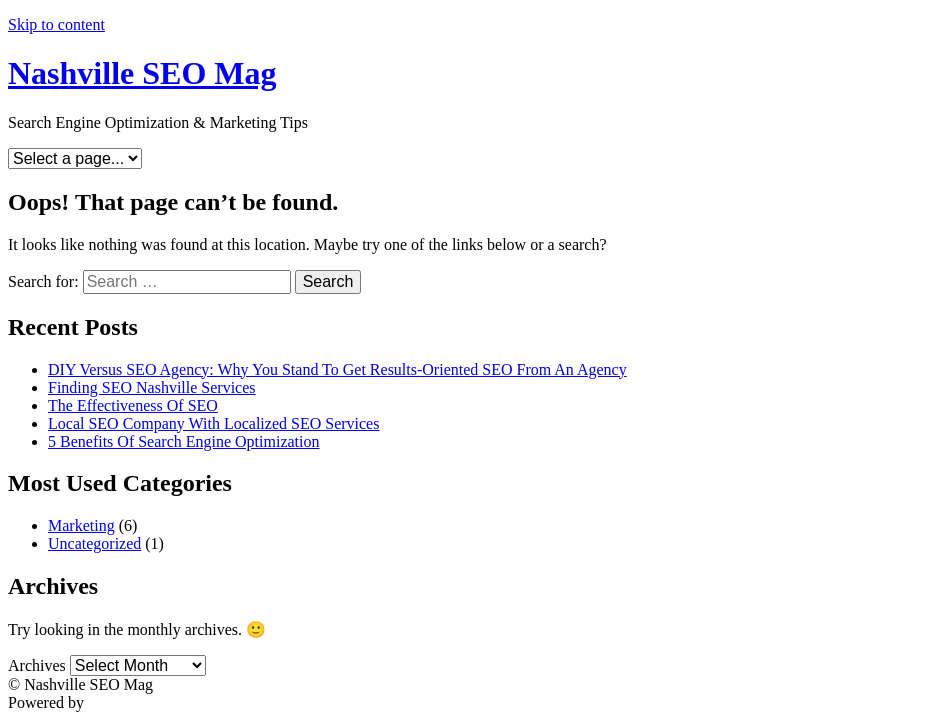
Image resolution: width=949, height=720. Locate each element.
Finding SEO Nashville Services (152, 387)
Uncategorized (94, 543)
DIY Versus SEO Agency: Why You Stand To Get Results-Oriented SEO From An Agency (337, 369)
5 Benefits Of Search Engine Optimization (183, 441)
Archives (37, 665)
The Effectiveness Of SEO (133, 405)
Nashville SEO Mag (142, 73)
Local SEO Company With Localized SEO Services (213, 423)
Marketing (81, 525)
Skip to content (56, 24)
